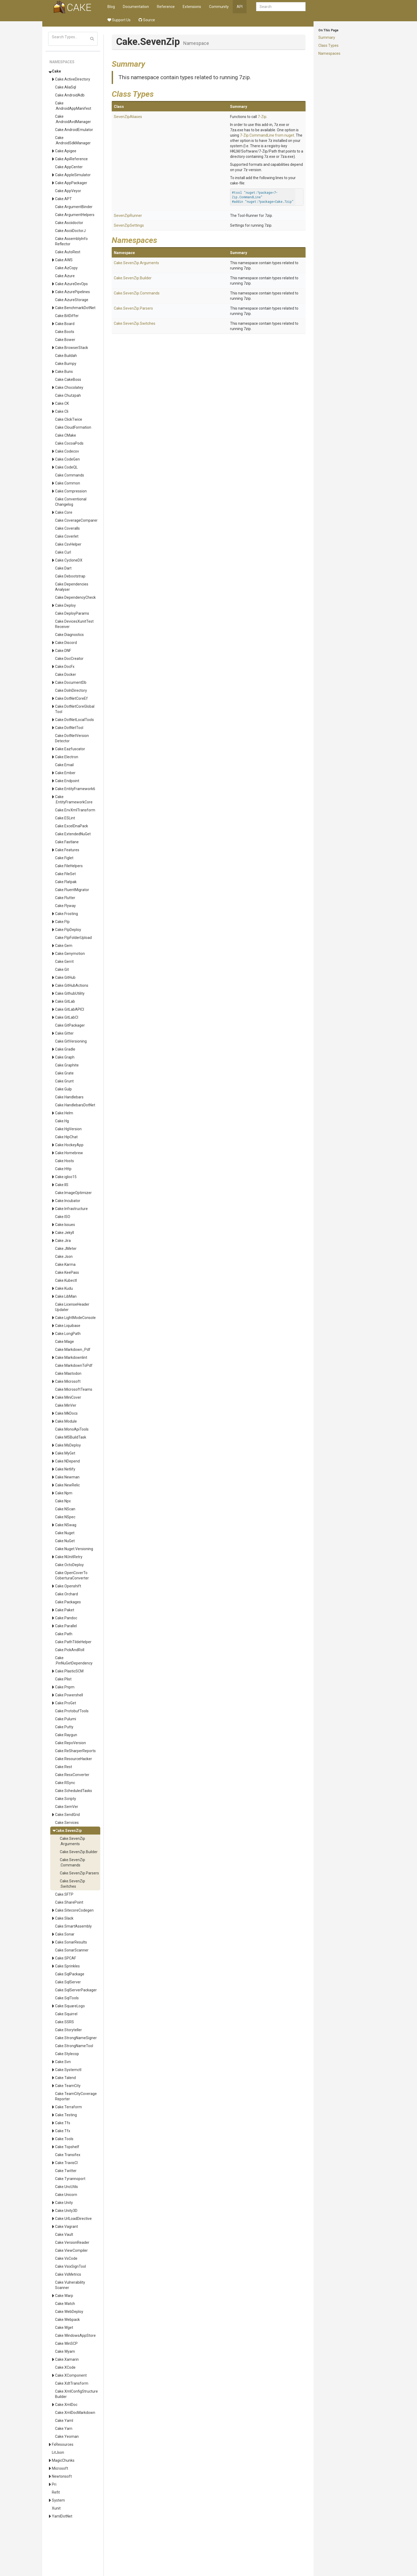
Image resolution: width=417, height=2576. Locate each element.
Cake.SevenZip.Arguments (72, 1841)
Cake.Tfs (62, 2123)
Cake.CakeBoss (68, 379)
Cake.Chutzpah (68, 395)
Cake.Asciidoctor (69, 223)
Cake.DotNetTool (69, 728)
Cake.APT (63, 199)
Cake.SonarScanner (72, 1950)
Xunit (56, 2508)
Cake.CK (62, 403)
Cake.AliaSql (65, 87)
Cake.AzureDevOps (71, 284)
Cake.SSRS (64, 2022)
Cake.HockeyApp (69, 1145)
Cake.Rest (63, 1767)
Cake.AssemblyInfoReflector (71, 241)
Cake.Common (67, 483)
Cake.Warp (64, 2295)
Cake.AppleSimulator (73, 175)
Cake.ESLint (65, 818)
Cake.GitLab (65, 1001)
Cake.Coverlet (66, 536)
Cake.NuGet (65, 1541)
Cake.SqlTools (67, 1998)
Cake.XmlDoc (66, 2404)
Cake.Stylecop (67, 2054)
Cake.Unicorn (66, 2195)
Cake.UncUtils (66, 2187)
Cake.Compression (71, 491)
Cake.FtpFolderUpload (73, 937)
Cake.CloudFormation (73, 427)
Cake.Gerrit (64, 961)
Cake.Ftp (62, 922)
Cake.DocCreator (69, 658)
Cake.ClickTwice (68, 419)
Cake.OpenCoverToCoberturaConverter (72, 1575)
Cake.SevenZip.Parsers (79, 1873)
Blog (111, 7)
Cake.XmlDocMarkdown (75, 2412)
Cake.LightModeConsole (75, 1318)
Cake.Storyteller (68, 2030)
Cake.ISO (62, 1217)
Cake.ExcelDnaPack (71, 826)
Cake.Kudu (64, 1288)
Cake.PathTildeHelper (73, 1642)
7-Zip (262, 117)
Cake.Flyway (65, 906)
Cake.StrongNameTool (74, 2046)
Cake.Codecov (67, 451)
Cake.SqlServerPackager (76, 1990)
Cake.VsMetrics (68, 2274)
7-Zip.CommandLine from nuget (267, 135)
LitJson (58, 2452)
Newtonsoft (62, 2476)
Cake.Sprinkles (67, 1966)
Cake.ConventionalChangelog (70, 502)
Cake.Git (62, 969)
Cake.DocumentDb (70, 682)
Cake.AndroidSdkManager (73, 140)
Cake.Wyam (65, 2351)
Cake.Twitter (66, 2171)
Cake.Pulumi (65, 1719)
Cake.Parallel (66, 1626)
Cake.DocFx (64, 666)
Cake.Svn (63, 2062)
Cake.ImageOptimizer (73, 1193)
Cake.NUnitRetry (68, 1557)
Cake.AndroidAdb (70, 95)
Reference (166, 7)
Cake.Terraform (68, 2107)
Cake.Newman (67, 1477)
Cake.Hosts (64, 1161)
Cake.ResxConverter (72, 1775)
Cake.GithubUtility (70, 993)
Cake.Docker (65, 674)
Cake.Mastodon (68, 1373)
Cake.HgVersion (68, 1129)
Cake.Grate (64, 1073)
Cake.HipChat (66, 1137)
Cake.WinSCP (66, 2343)
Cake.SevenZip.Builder (79, 1852)
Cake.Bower (65, 340)
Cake (56, 71)
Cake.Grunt (64, 1081)
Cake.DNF (63, 650)
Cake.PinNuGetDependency (74, 1660)
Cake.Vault (64, 2234)
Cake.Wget (64, 2327)
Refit (56, 2492)
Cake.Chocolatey (69, 387)
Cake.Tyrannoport (70, 2179)
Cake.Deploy (65, 605)
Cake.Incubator (67, 1201)
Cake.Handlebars (69, 1097)
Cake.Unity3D (66, 2210)
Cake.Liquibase (67, 1325)
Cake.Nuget (64, 1533)
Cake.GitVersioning (71, 1041)
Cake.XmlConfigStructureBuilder (76, 2394)
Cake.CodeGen (67, 459)
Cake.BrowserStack (71, 347)
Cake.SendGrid (67, 1814)
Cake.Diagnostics (69, 635)
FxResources (62, 2444)
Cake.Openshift (68, 1586)
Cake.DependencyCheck (75, 597)
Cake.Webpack (67, 2319)
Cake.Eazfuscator (70, 749)
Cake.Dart (63, 568)
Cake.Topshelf (67, 2147)
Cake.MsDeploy (68, 1445)
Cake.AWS (64, 260)
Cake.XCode (65, 2367)
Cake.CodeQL (66, 467)
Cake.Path (63, 1634)
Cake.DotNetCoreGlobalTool (74, 709)
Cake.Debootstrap (70, 576)
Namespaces (329, 53)
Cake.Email (64, 765)
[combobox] (281, 6)
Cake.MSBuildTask (70, 1437)
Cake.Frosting (66, 914)
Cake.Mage (64, 1341)
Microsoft (60, 2468)
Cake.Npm (63, 1493)
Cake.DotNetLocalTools (74, 720)
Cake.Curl (63, 552)
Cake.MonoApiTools (72, 1429)
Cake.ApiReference (71, 159)
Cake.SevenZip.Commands (72, 1862)
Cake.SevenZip (68, 1830)
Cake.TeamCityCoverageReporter (76, 2096)
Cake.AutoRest (67, 252)
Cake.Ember (65, 773)
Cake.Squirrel (66, 2014)
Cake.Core (63, 512)
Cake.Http (63, 1169)
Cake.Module (66, 1421)
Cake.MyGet (65, 1453)
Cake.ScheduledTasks (73, 1791)
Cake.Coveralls (67, 528)
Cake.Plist (63, 1679)
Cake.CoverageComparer (76, 520)
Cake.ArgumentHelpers (74, 215)
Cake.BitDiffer (67, 316)
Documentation (136, 7)
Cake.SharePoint (69, 1902)
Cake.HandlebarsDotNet (75, 1105)
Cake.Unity (64, 2202)
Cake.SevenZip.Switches (72, 1883)
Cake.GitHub (65, 977)
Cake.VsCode (66, 2258)
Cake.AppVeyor (68, 191)
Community (219, 7)
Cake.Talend (65, 2078)
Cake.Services (67, 1822)
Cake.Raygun (66, 1735)
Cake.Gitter (64, 1033)
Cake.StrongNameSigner (76, 2038)
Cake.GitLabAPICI (69, 1009)
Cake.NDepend (67, 1461)
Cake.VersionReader (72, 2242)
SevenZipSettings (129, 225)
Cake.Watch (65, 2303)
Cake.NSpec (65, 1517)
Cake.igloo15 (66, 1177)
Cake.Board (64, 324)
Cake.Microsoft (68, 1381)
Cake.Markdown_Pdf (72, 1349)
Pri (54, 2484)
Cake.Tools (64, 2139)
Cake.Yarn (63, 2428)
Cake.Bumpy (65, 363)
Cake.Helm (64, 1113)
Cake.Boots (64, 332)
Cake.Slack (64, 1918)
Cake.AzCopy (66, 268)
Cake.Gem (63, 945)
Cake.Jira (63, 1240)
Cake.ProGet (65, 1703)
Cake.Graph (64, 1057)
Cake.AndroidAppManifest (73, 106)
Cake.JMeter (66, 1248)
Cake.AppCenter (69, 167)
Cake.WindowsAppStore (75, 2335)
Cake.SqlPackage (69, 1974)
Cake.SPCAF (65, 1958)
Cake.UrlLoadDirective (73, 2218)
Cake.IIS (61, 1185)
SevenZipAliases (128, 117)
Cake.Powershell (69, 1695)
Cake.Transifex (67, 2155)
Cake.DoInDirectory (71, 690)
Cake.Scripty (65, 1799)
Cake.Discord (66, 642)
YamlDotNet (62, 2516)
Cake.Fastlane (67, 842)
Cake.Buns (64, 371)
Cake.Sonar (64, 1934)
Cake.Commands (69, 475)
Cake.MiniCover (68, 1397)
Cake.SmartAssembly (73, 1926)
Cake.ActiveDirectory (72, 79)
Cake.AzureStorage (71, 300)
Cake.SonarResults (71, 1942)
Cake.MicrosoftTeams (73, 1389)
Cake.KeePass (67, 1272)
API (240, 7)
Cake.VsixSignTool (70, 2266)
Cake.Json (64, 1256)
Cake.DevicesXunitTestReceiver (74, 624)
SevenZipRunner (128, 215)
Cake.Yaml (64, 2420)
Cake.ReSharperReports (75, 1751)
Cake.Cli (61, 411)
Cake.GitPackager (70, 1025)
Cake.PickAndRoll (69, 1650)
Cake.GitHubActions (71, 985)
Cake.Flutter (65, 898)
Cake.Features (67, 850)
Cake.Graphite (67, 1065)
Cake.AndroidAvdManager (73, 119)
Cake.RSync (65, 1783)
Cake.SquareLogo (70, 2006)
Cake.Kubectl (66, 1280)
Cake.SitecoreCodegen (74, 1910)
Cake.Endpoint (67, 781)
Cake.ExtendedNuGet (73, 834)
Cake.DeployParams (72, 613)
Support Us (119, 20)
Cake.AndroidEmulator (74, 130)
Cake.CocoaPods (69, 443)
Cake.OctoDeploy (69, 1565)
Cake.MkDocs (66, 1413)
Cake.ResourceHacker (73, 1759)
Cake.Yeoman (67, 2436)
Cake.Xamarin (67, 2359)
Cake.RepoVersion (70, 1743)
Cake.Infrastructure (71, 1209)
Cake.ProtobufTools (72, 1711)
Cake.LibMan (66, 1296)
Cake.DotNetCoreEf (71, 698)
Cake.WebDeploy (69, 2311)
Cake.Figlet (64, 858)
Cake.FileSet (65, 874)
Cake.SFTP (64, 1894)
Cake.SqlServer (68, 1982)
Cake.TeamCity (68, 2086)
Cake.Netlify (65, 1469)
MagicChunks (63, 2460)
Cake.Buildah (66, 355)
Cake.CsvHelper (68, 544)
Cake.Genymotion (70, 953)
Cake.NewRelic (67, 1485)
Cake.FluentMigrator (72, 890)
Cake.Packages (68, 1602)
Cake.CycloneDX (68, 560)
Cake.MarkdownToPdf (74, 1365)
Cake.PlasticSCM (69, 1671)
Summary (326, 37)
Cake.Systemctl (68, 2070)
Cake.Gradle (65, 1049)
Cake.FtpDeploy (68, 929)
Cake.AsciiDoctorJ (70, 231)
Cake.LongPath (68, 1333)
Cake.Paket (64, 1610)
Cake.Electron (66, 757)
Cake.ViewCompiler (71, 2250)
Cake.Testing (66, 2115)
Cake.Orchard (66, 1594)
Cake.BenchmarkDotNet (75, 308)
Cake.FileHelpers (69, 866)
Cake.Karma (65, 1264)
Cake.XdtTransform (71, 2383)
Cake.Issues (65, 1224)
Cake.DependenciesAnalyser (71, 587)
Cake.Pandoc (66, 1618)
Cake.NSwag (65, 1525)
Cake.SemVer (66, 1807)
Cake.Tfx (62, 2131)
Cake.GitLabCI (66, 1017)
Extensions (192, 7)
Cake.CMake (65, 435)
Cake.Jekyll (64, 1232)
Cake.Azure (65, 276)
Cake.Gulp (63, 1089)
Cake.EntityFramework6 (75, 789)
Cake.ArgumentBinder (74, 207)
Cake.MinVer (65, 1405)
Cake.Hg (62, 1121)
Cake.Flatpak (66, 882)
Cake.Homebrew (69, 1153)
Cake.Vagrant (66, 2226)
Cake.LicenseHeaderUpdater (72, 1307)
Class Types (328, 45)
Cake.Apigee (65, 151)
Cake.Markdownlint (71, 1357)
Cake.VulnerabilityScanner (70, 2285)
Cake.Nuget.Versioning (74, 1549)
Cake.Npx (63, 1501)
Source (147, 20)
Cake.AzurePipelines (72, 292)
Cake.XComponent (71, 2375)
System (58, 2500)
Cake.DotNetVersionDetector (72, 738)
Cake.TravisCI (66, 2163)
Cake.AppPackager (71, 183)
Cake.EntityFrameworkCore (74, 799)
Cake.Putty (64, 1727)
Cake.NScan (65, 1509)
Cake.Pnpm (64, 1687)
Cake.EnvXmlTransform (75, 810)
